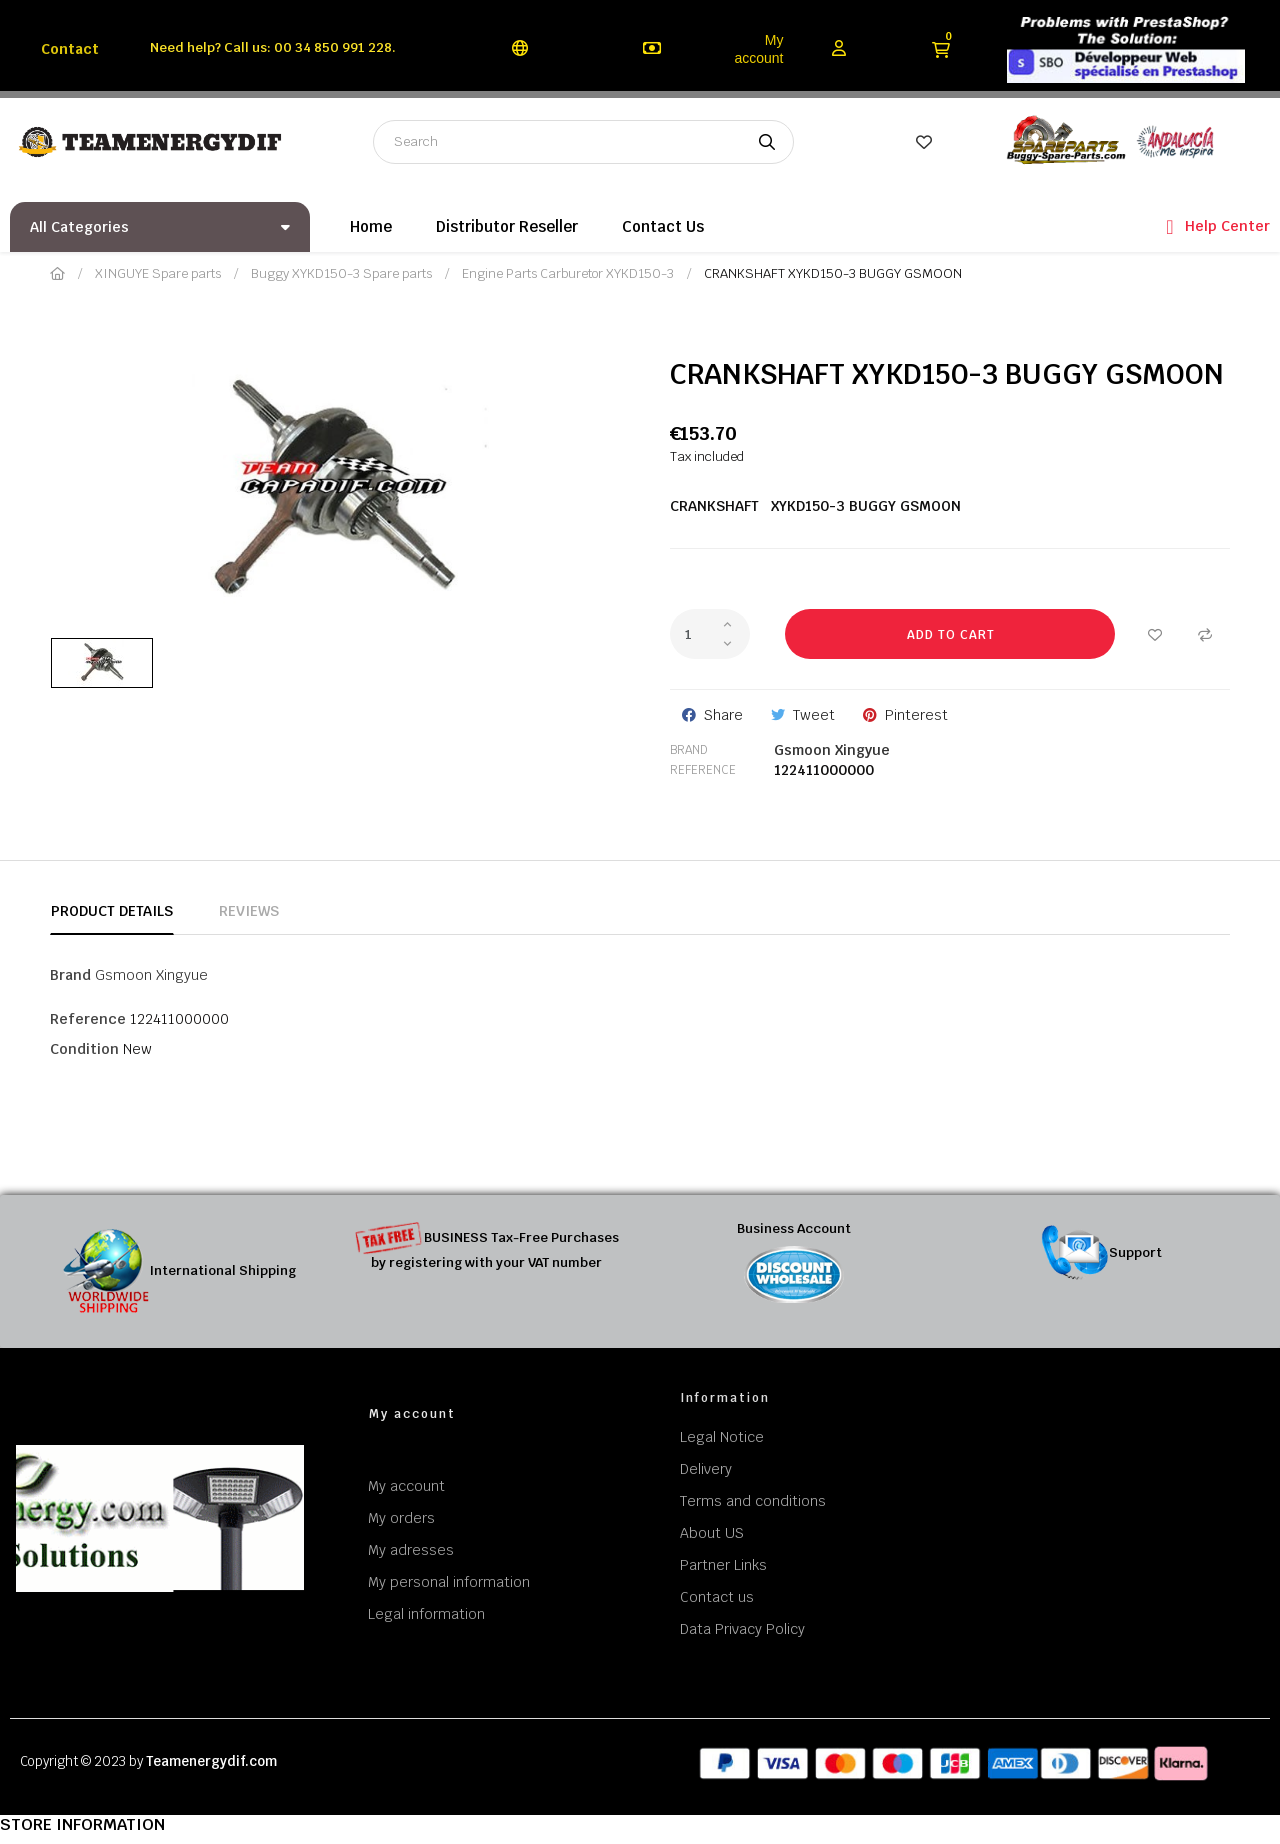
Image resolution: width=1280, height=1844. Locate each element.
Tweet (814, 715)
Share (723, 715)
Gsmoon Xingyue (832, 750)
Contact (70, 49)
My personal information (449, 1582)
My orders (401, 1518)
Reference (703, 770)
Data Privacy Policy (742, 1629)
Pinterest (916, 715)
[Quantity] (710, 634)
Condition (84, 1049)
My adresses (411, 1550)
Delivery (706, 1469)
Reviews (249, 911)
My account (758, 49)
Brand (689, 750)
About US (712, 1533)
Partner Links (723, 1565)
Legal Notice (722, 1437)
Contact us (717, 1597)
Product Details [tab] (112, 911)
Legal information (426, 1614)
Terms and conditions (753, 1501)
